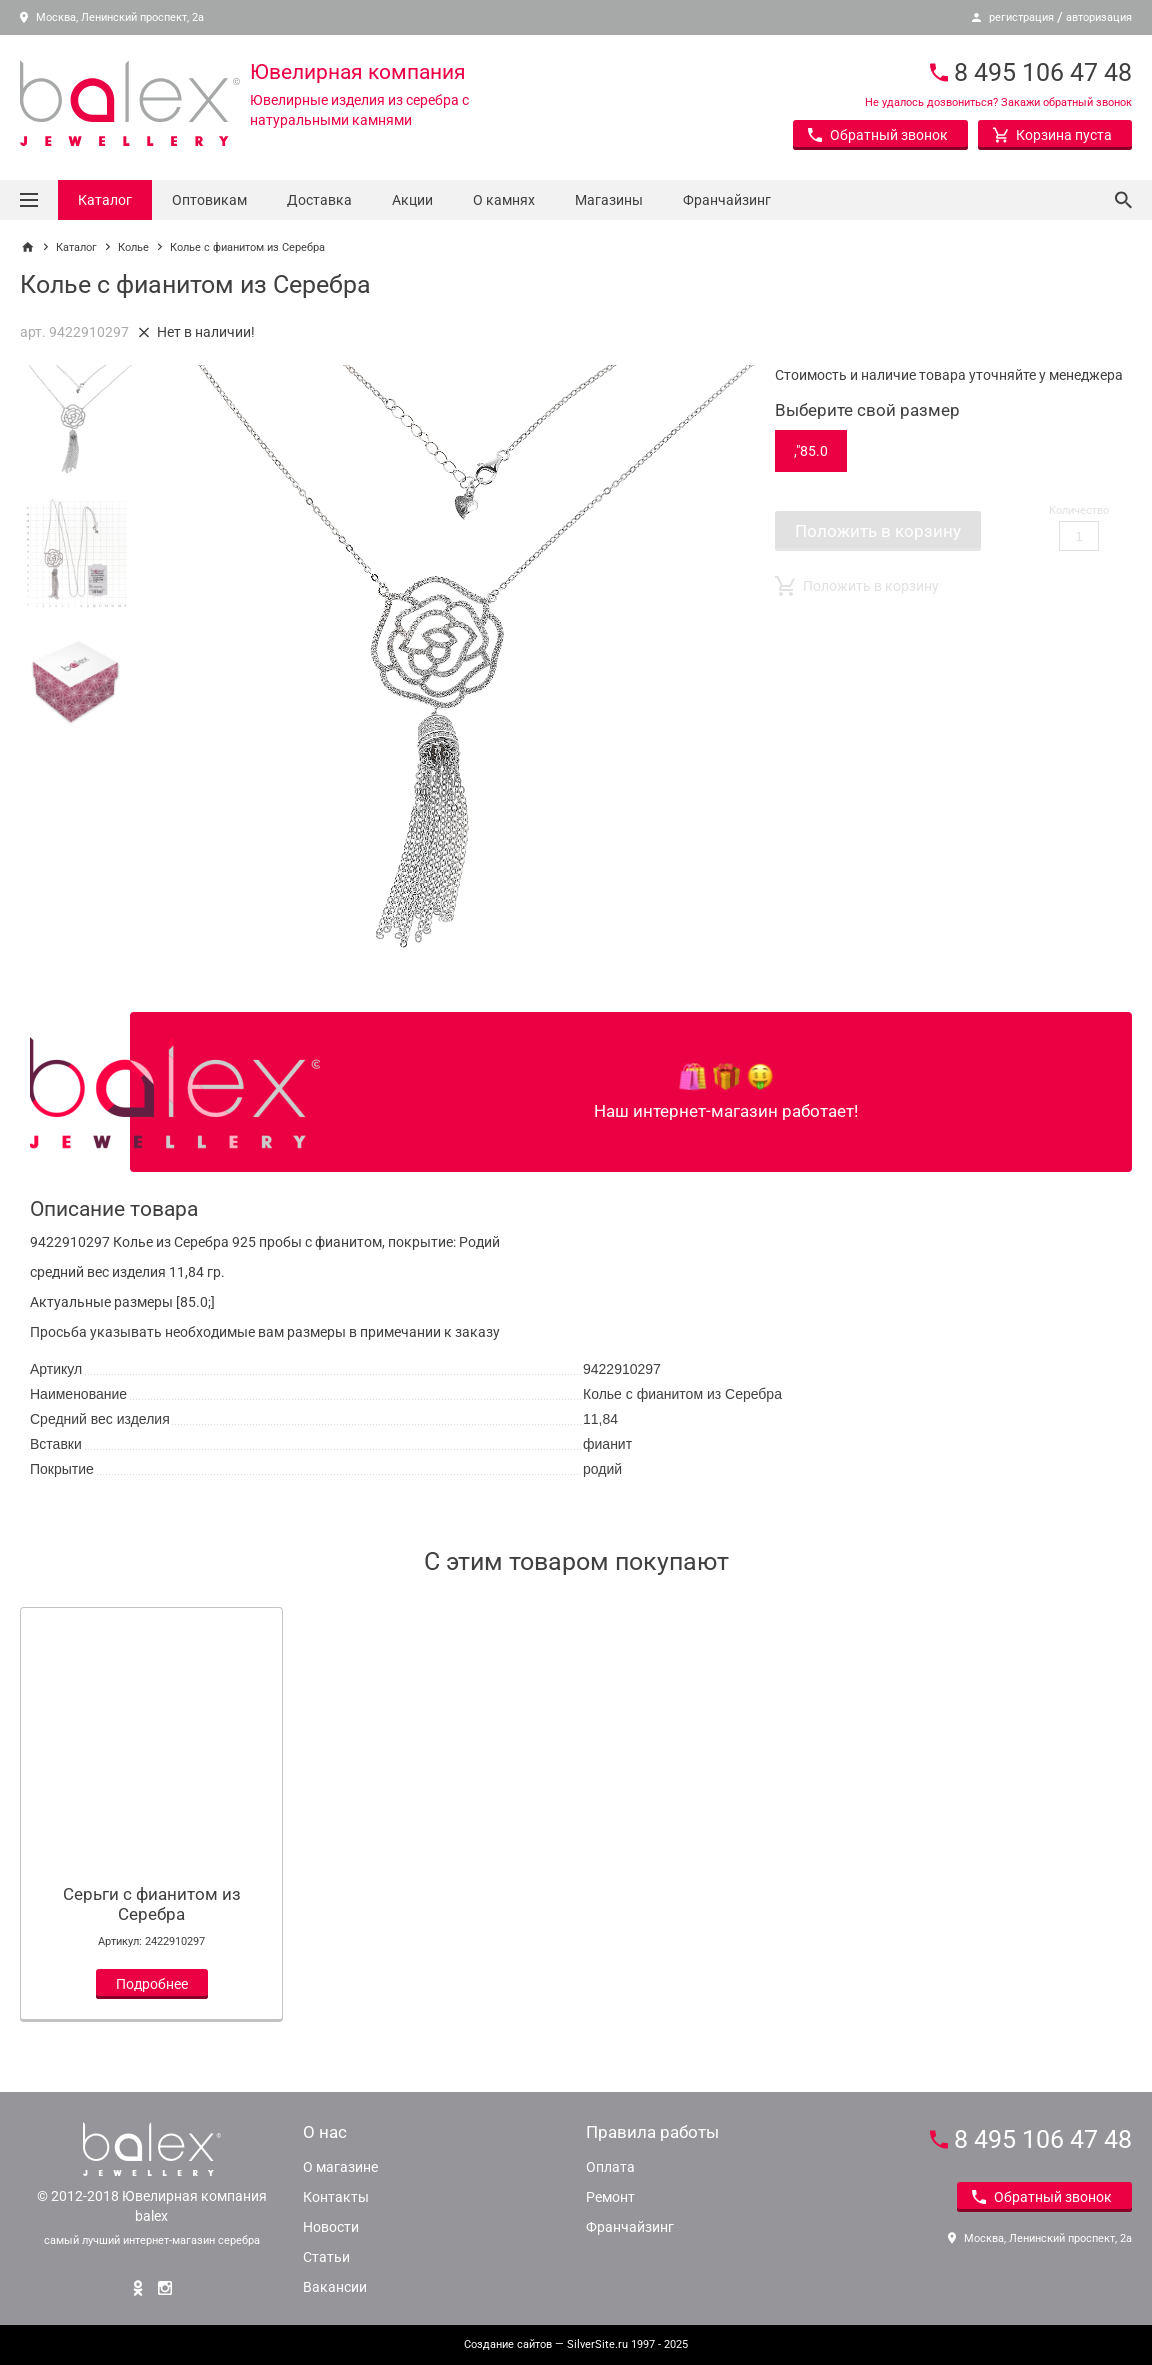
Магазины (609, 200)
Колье (133, 247)
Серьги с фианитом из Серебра (152, 1904)
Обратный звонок (878, 135)
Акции (412, 200)
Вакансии (335, 2287)
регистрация (1021, 17)
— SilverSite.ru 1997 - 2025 (576, 2344)
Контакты (336, 2197)
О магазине (340, 2167)
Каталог (105, 200)
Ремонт (610, 2197)
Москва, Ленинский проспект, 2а (112, 17)
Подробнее (152, 1984)
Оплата (610, 2167)
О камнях (504, 200)
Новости (331, 2227)
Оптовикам (209, 200)
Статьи (326, 2257)
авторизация (1099, 17)
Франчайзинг (727, 200)
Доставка (319, 200)
